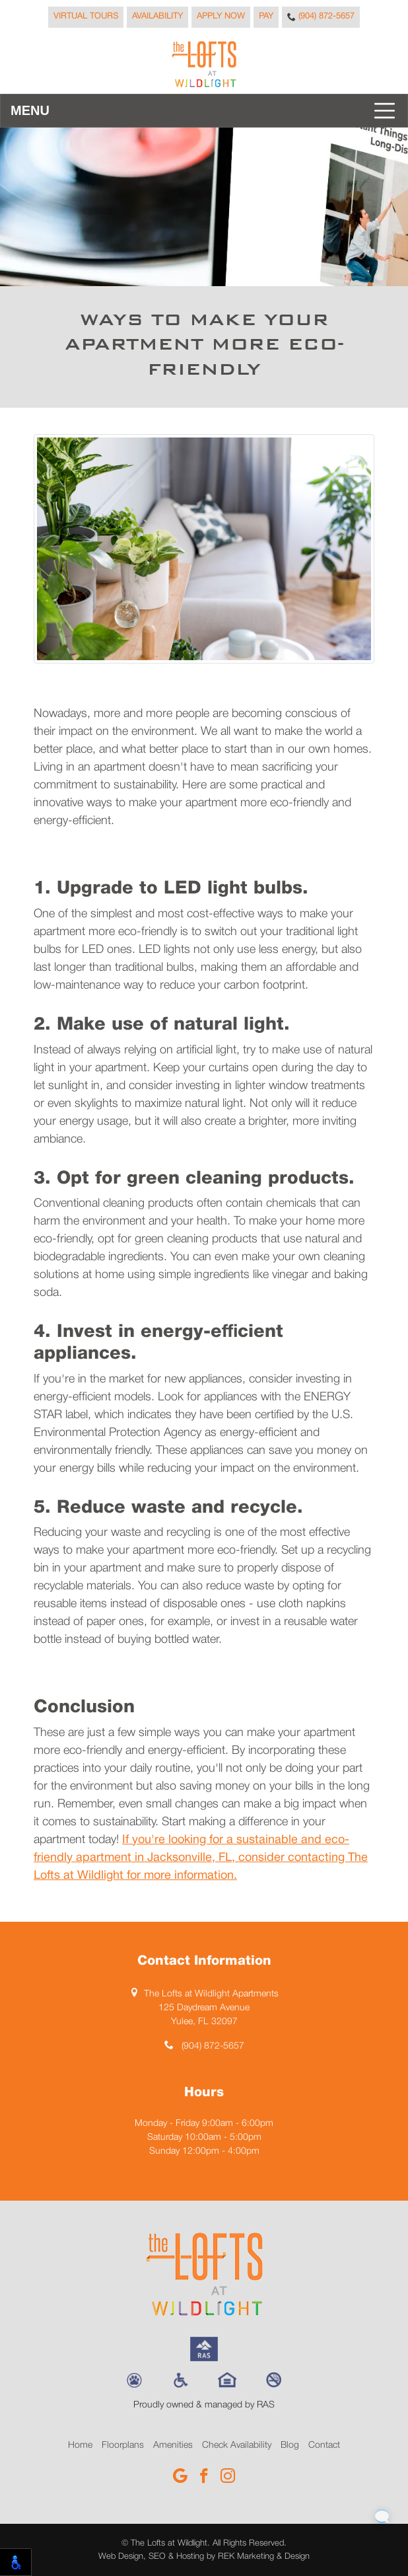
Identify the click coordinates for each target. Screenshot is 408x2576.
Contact (324, 2445)
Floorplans (123, 2445)
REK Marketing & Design (264, 2556)
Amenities (173, 2445)
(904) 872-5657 (321, 17)
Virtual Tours (85, 16)
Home (80, 2445)
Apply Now (221, 16)
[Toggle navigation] (204, 111)
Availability (157, 16)
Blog (290, 2445)
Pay (266, 16)
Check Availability (236, 2445)
